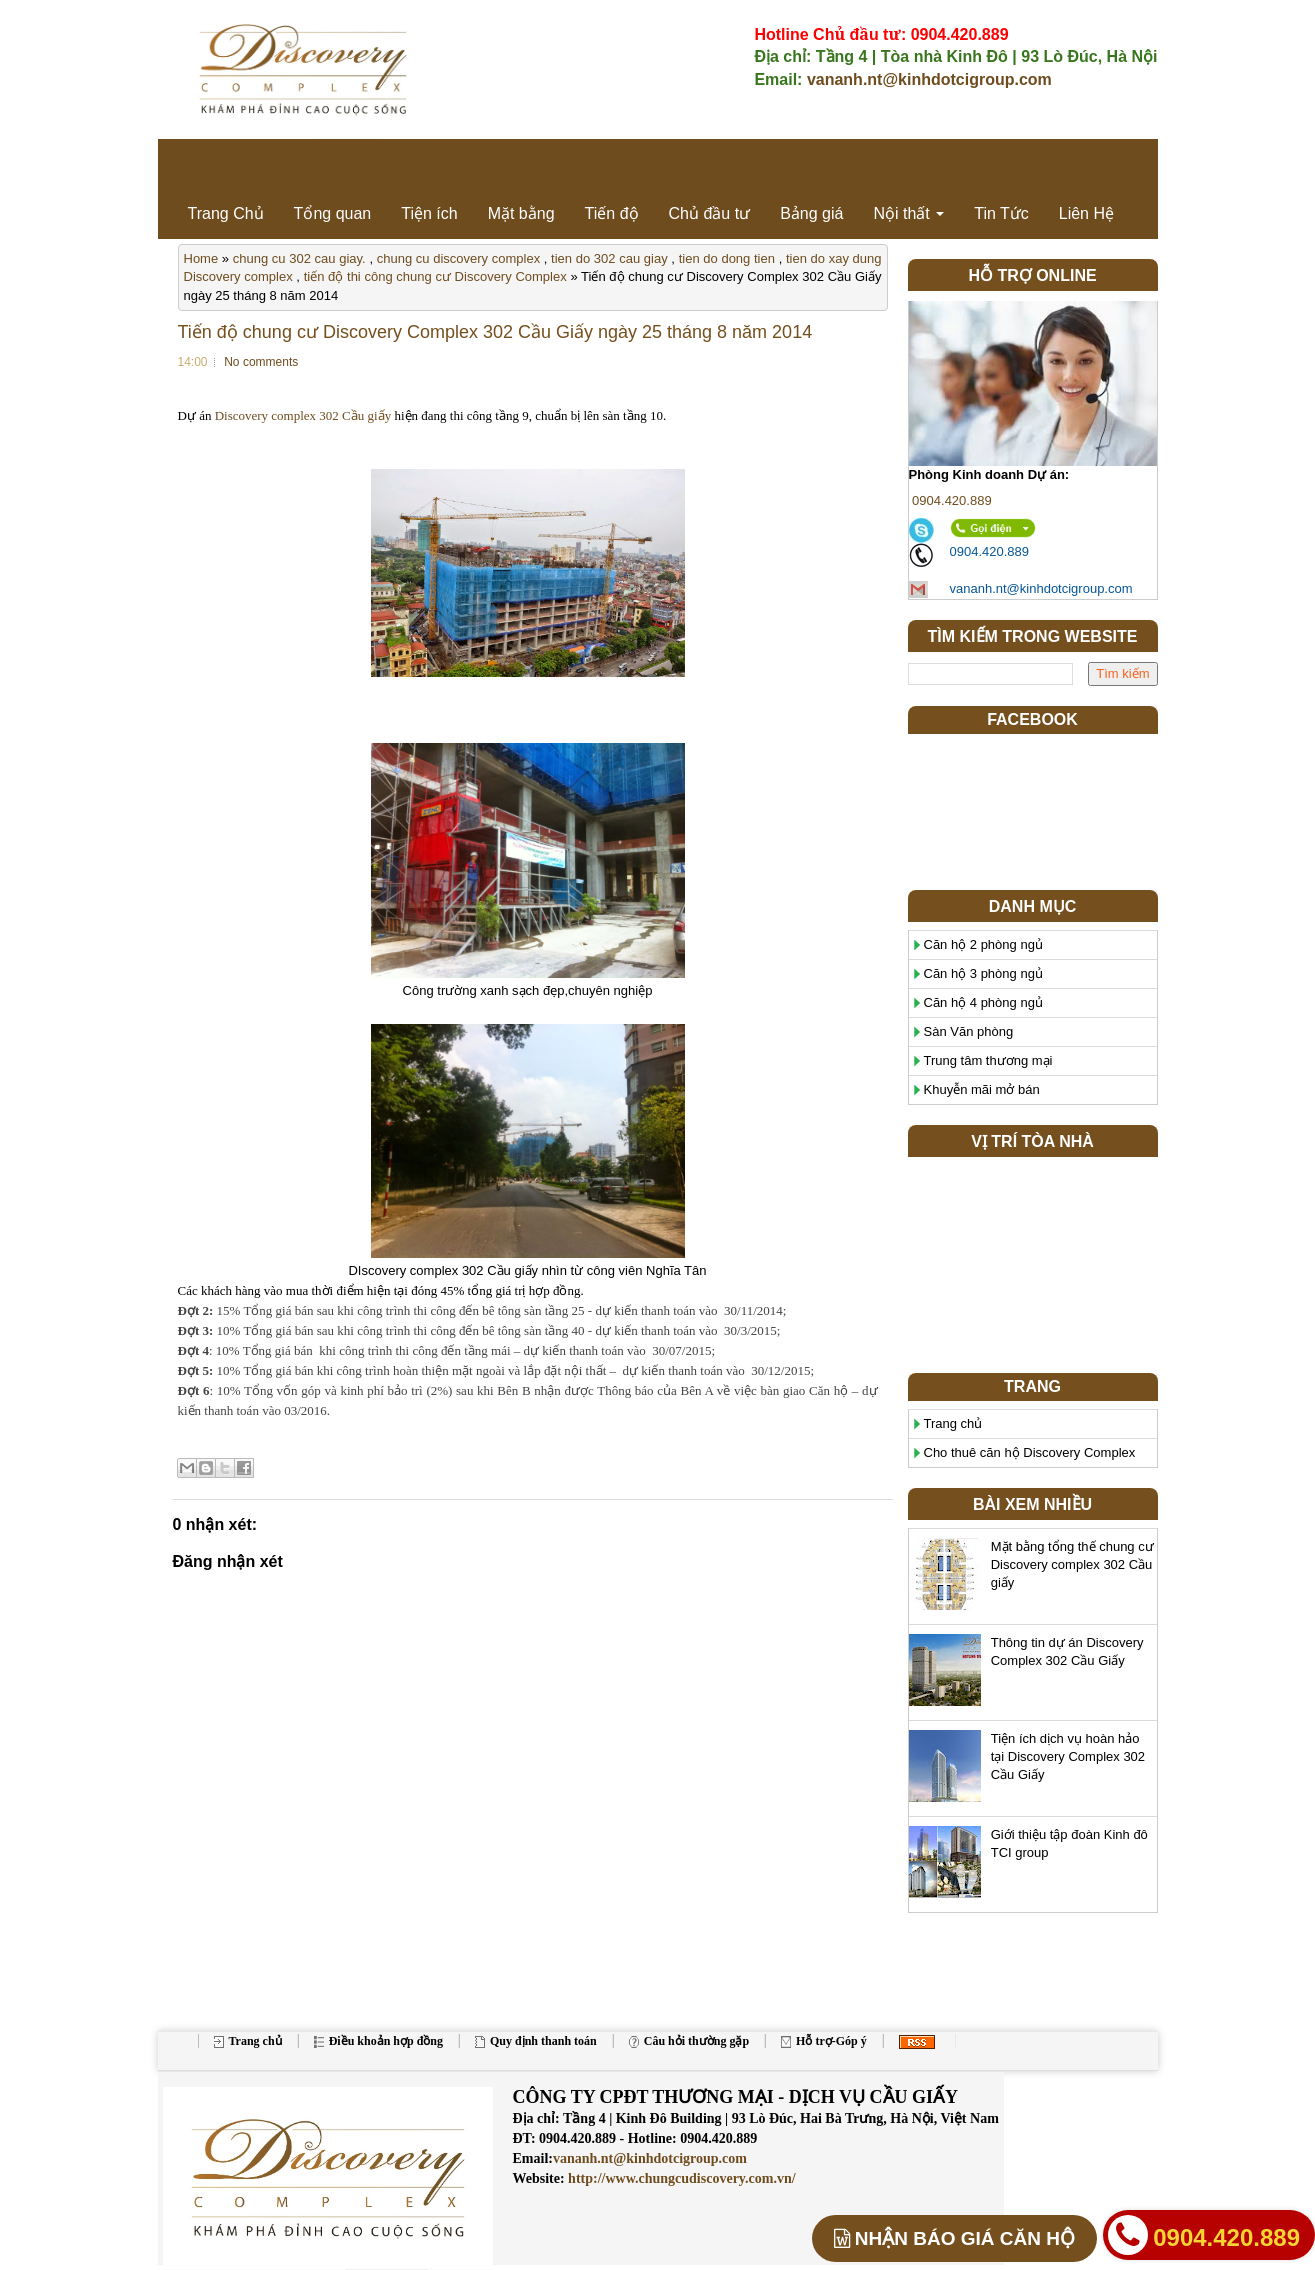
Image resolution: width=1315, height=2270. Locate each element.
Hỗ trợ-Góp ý (824, 2041)
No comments (261, 362)
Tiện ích (429, 213)
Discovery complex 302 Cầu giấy (303, 415)
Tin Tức (1001, 213)
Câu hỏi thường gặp (689, 2041)
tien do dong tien (727, 258)
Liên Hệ (1086, 213)
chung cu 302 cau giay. (299, 258)
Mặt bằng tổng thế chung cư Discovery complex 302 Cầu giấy (1072, 1564)
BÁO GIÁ (954, 2238)
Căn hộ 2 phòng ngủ (983, 944)
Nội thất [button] (908, 213)
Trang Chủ (226, 213)
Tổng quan (333, 213)
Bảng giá (811, 213)
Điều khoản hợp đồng (378, 2041)
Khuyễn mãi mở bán (982, 1089)
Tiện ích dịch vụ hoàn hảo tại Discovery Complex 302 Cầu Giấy (1068, 1756)
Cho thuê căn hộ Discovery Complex (1030, 1452)
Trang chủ (953, 1423)
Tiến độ (612, 213)
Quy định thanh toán (536, 2041)
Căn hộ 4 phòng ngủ (983, 1002)
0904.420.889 (950, 500)
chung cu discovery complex (458, 258)
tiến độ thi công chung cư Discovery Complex (435, 276)
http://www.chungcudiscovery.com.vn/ (680, 2178)
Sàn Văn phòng (969, 1031)
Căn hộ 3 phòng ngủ (983, 973)
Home (201, 258)
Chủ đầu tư (710, 213)
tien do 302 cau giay (609, 258)
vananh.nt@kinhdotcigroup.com (929, 79)
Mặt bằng (521, 213)
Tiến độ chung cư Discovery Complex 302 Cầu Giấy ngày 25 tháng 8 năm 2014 (495, 332)
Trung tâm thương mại (988, 1060)
